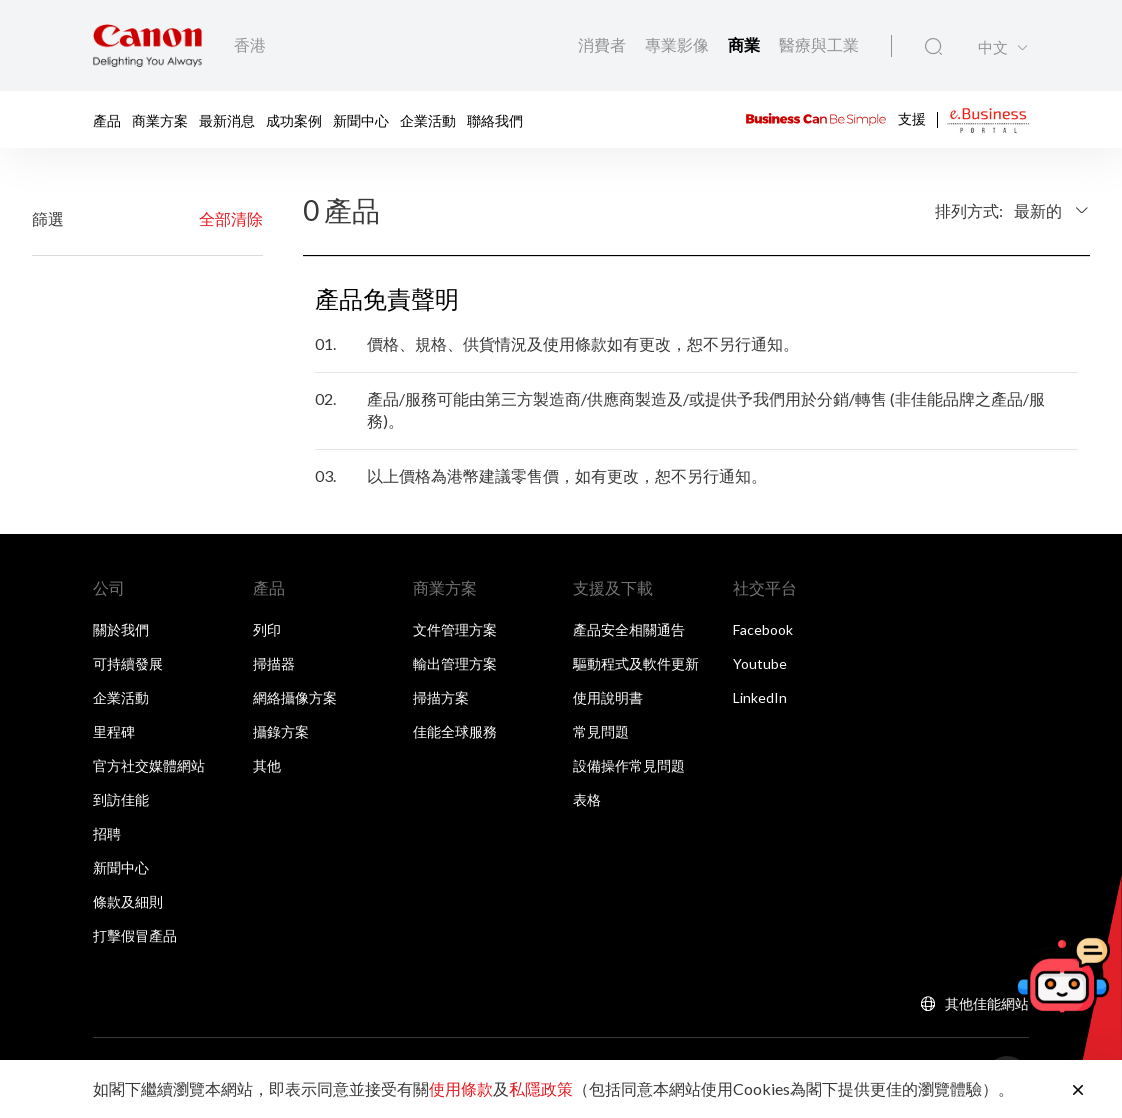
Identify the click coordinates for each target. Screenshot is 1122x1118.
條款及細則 (128, 901)
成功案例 (294, 119)
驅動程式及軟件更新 (636, 663)
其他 (267, 765)
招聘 (107, 833)
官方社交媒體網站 (149, 765)
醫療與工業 (819, 44)
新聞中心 (361, 119)
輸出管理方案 (455, 663)
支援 (912, 117)
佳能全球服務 (455, 731)
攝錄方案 (281, 731)
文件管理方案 (455, 629)
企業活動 (428, 119)
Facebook (763, 629)
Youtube (760, 663)
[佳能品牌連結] (147, 45)
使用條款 (461, 1088)
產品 (107, 119)
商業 (745, 44)
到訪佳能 (121, 799)
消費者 (603, 44)
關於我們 (121, 629)
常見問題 (601, 731)
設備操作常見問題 (629, 765)
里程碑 (114, 731)
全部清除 (231, 218)
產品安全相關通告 (629, 629)
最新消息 (227, 119)
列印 (267, 629)
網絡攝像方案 (295, 697)
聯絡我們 (495, 119)
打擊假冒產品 (135, 935)
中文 (993, 47)
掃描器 (274, 663)
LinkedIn (760, 697)
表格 (587, 799)
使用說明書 (608, 697)
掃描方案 (441, 697)
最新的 (1038, 210)
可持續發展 (128, 663)
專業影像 (678, 44)
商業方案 (160, 119)
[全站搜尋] (933, 47)
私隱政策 (541, 1088)
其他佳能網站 (987, 1003)
